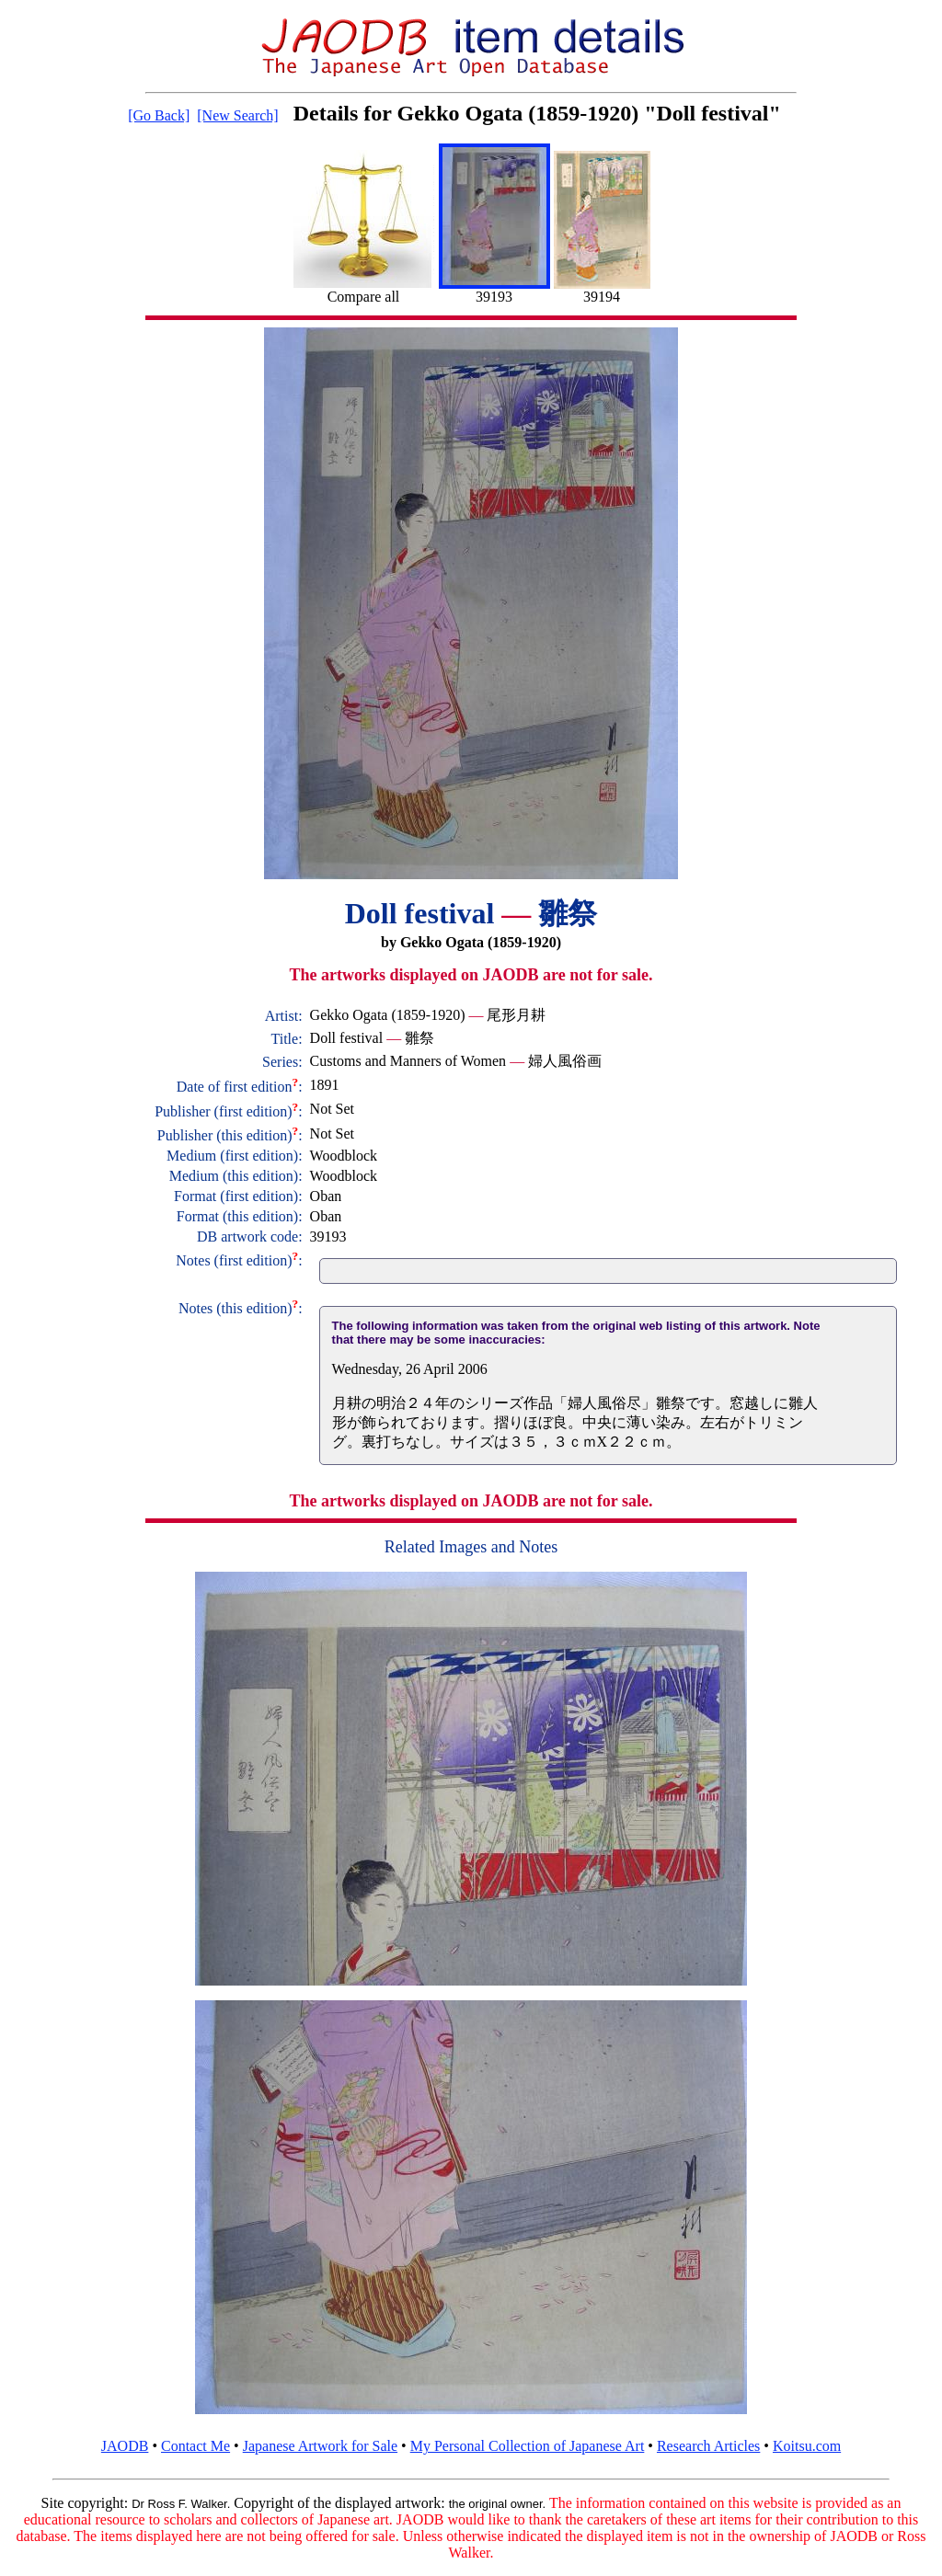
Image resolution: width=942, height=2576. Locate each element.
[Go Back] (159, 115)
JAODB (125, 2446)
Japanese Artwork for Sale (320, 2446)
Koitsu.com (807, 2446)
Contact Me (195, 2446)
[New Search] (237, 115)
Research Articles (708, 2446)
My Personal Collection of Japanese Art (527, 2446)
